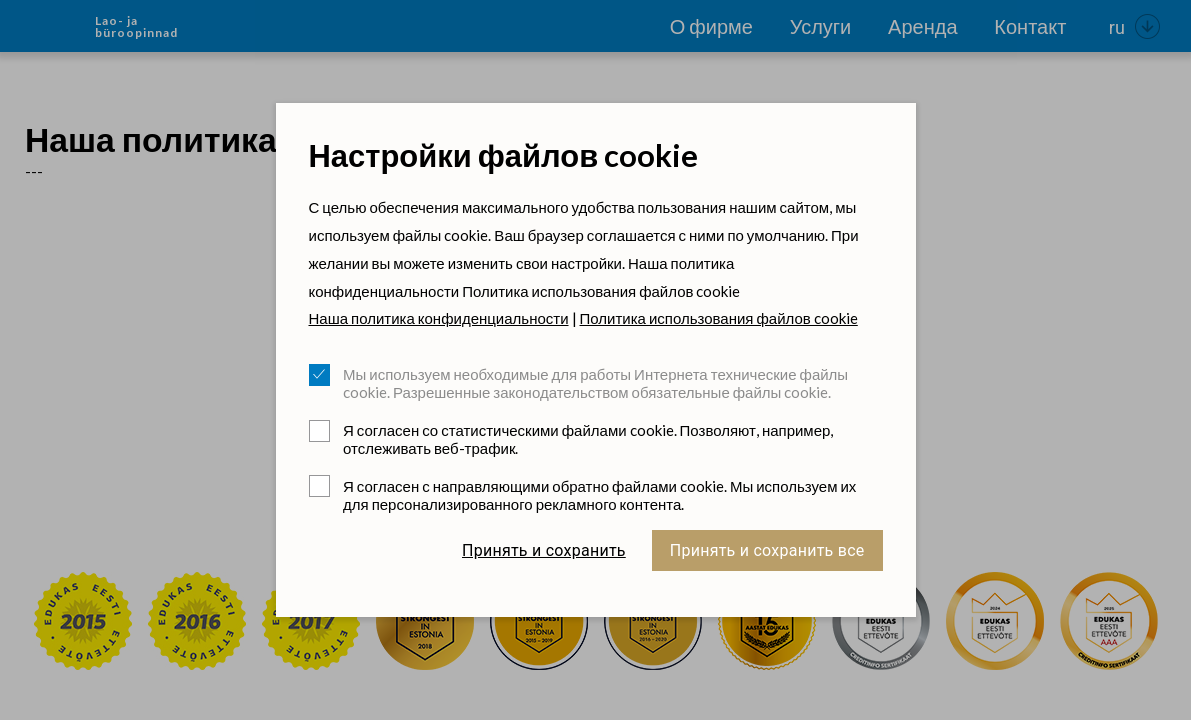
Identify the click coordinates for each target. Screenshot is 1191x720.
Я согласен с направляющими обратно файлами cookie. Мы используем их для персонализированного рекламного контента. (599, 495)
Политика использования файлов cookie (719, 318)
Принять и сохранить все (767, 550)
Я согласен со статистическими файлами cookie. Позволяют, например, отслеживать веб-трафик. (588, 439)
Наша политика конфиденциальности (439, 318)
